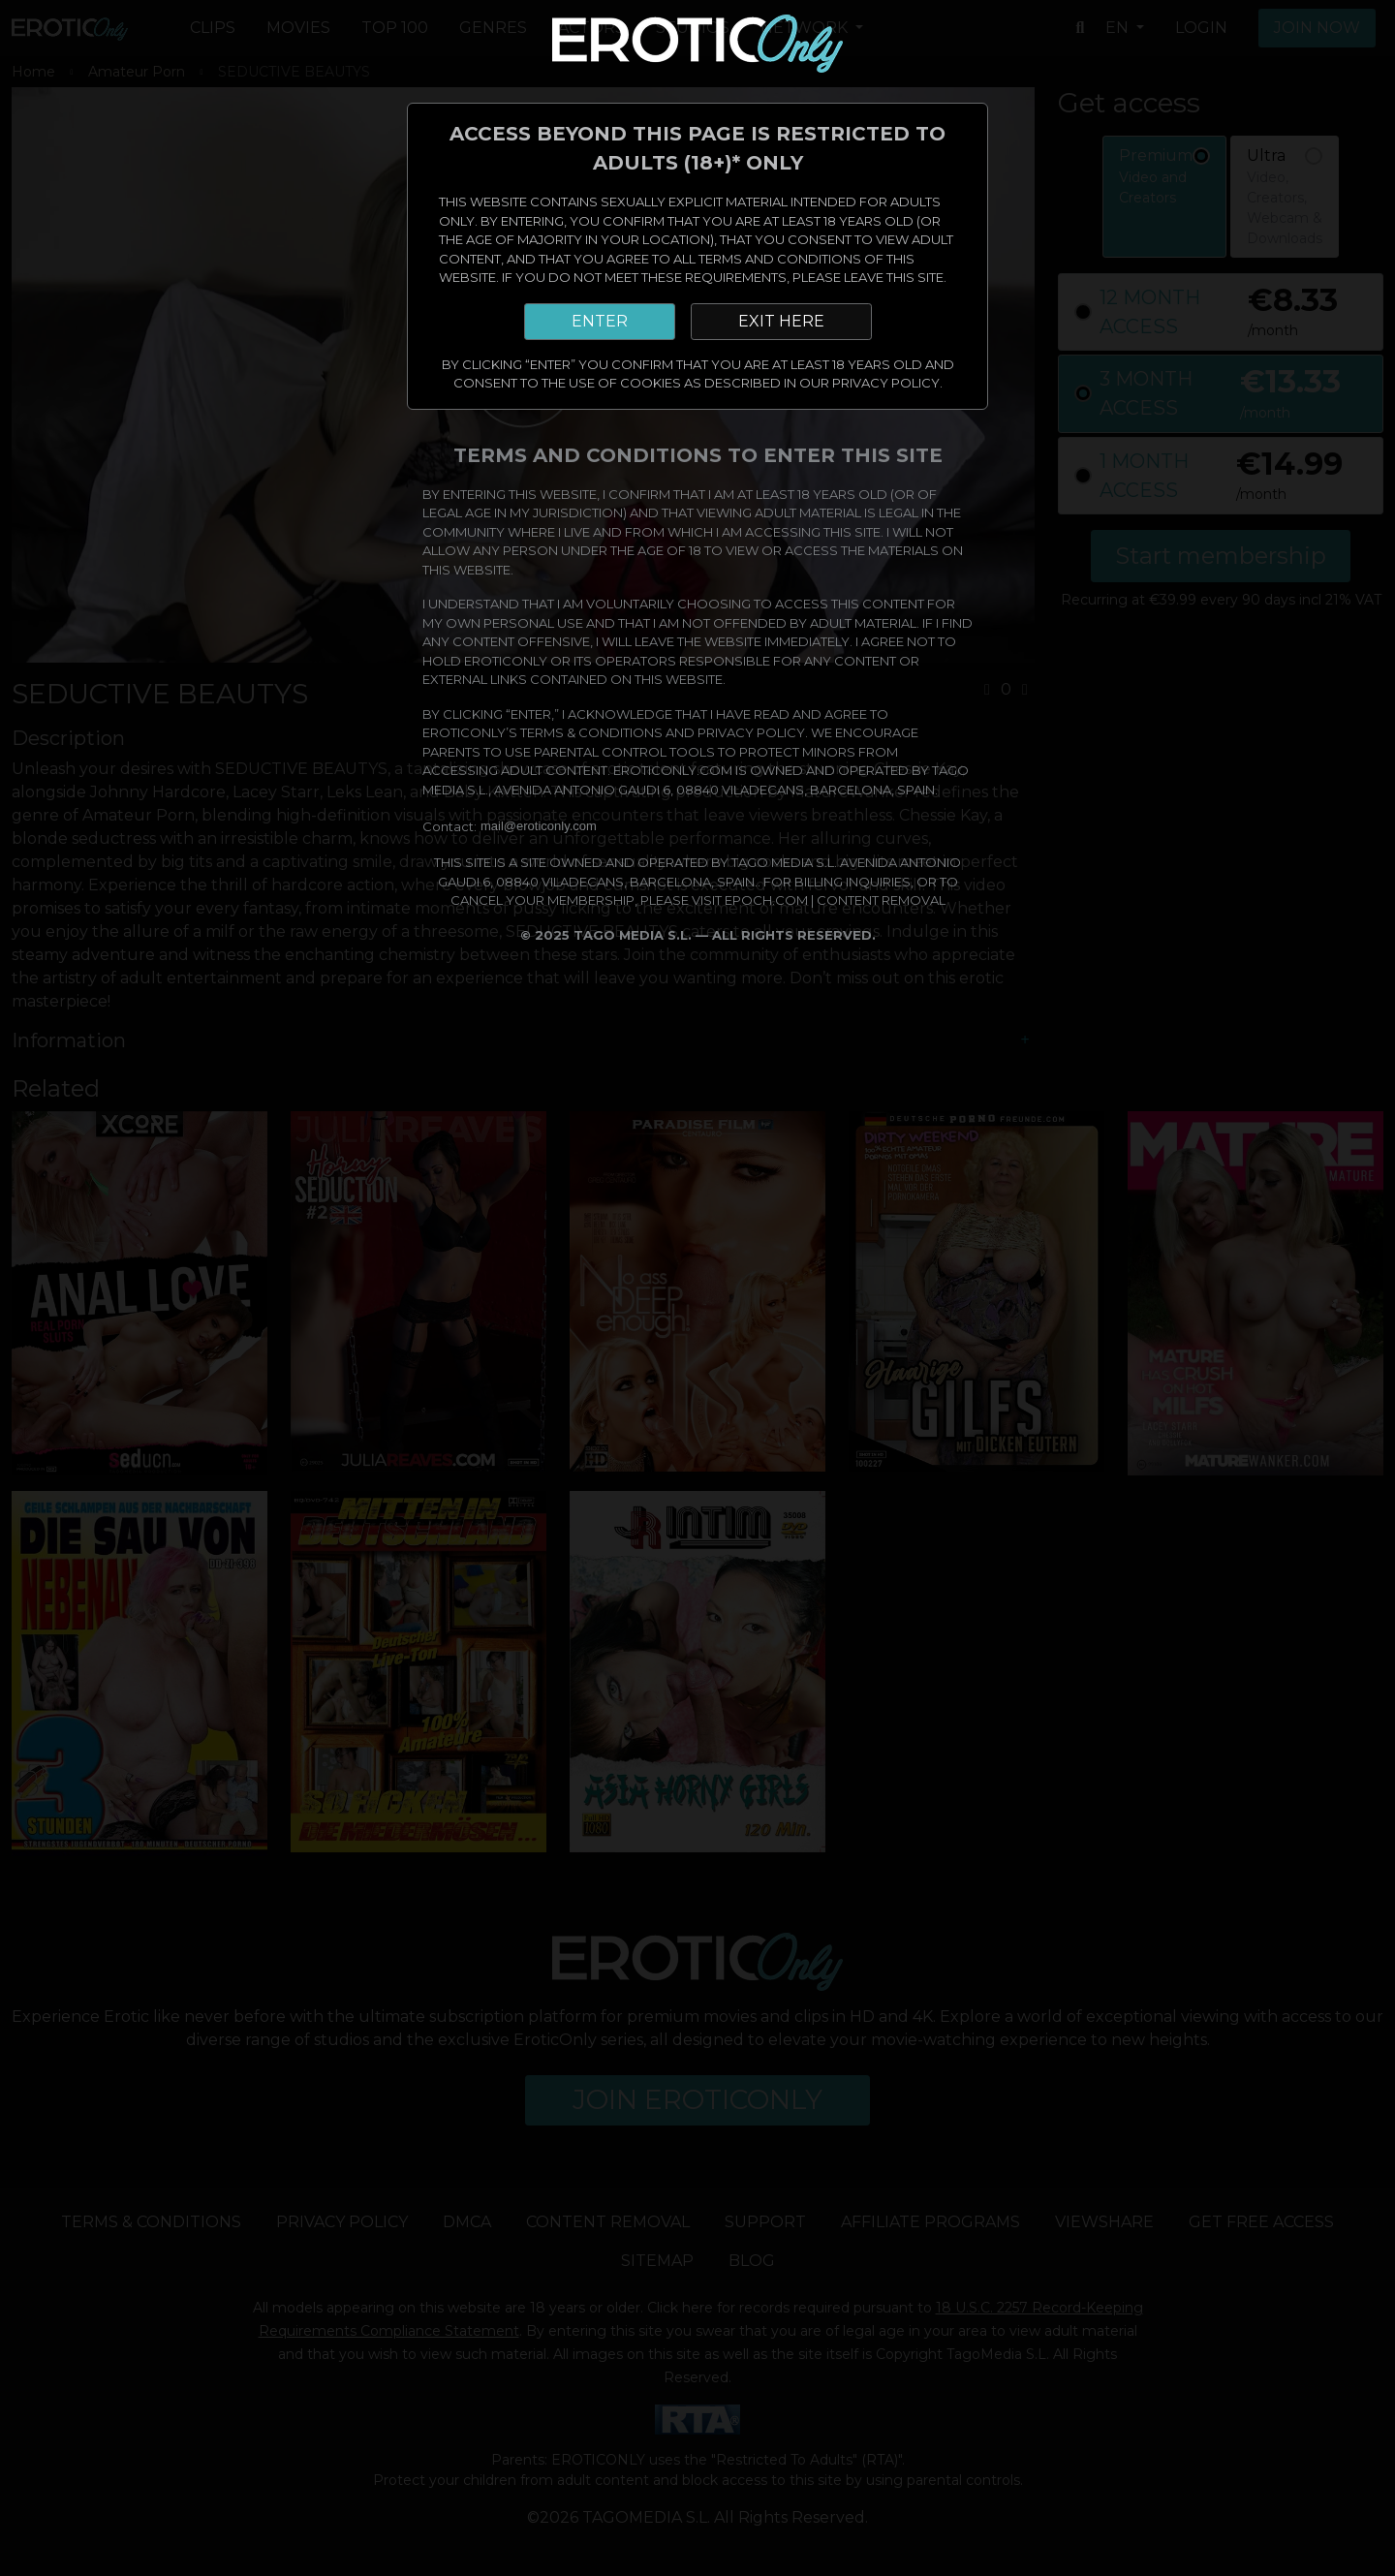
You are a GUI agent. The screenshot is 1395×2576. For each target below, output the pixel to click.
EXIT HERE (781, 321)
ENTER (600, 321)
